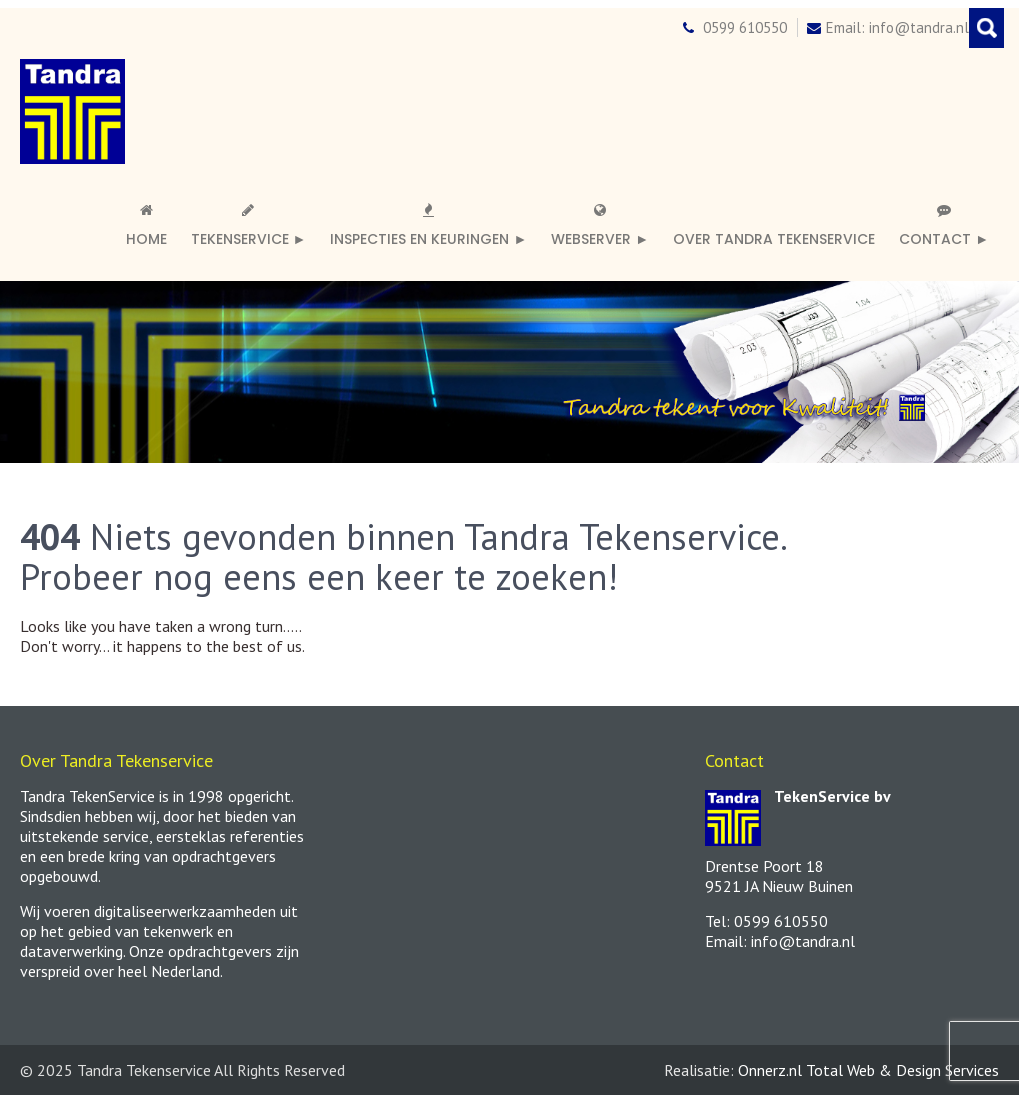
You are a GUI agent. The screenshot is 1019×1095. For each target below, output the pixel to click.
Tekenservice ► (249, 226)
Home (146, 226)
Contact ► (944, 226)
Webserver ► (600, 226)
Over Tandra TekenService (774, 239)
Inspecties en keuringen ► (428, 226)
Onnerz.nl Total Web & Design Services (868, 1070)
